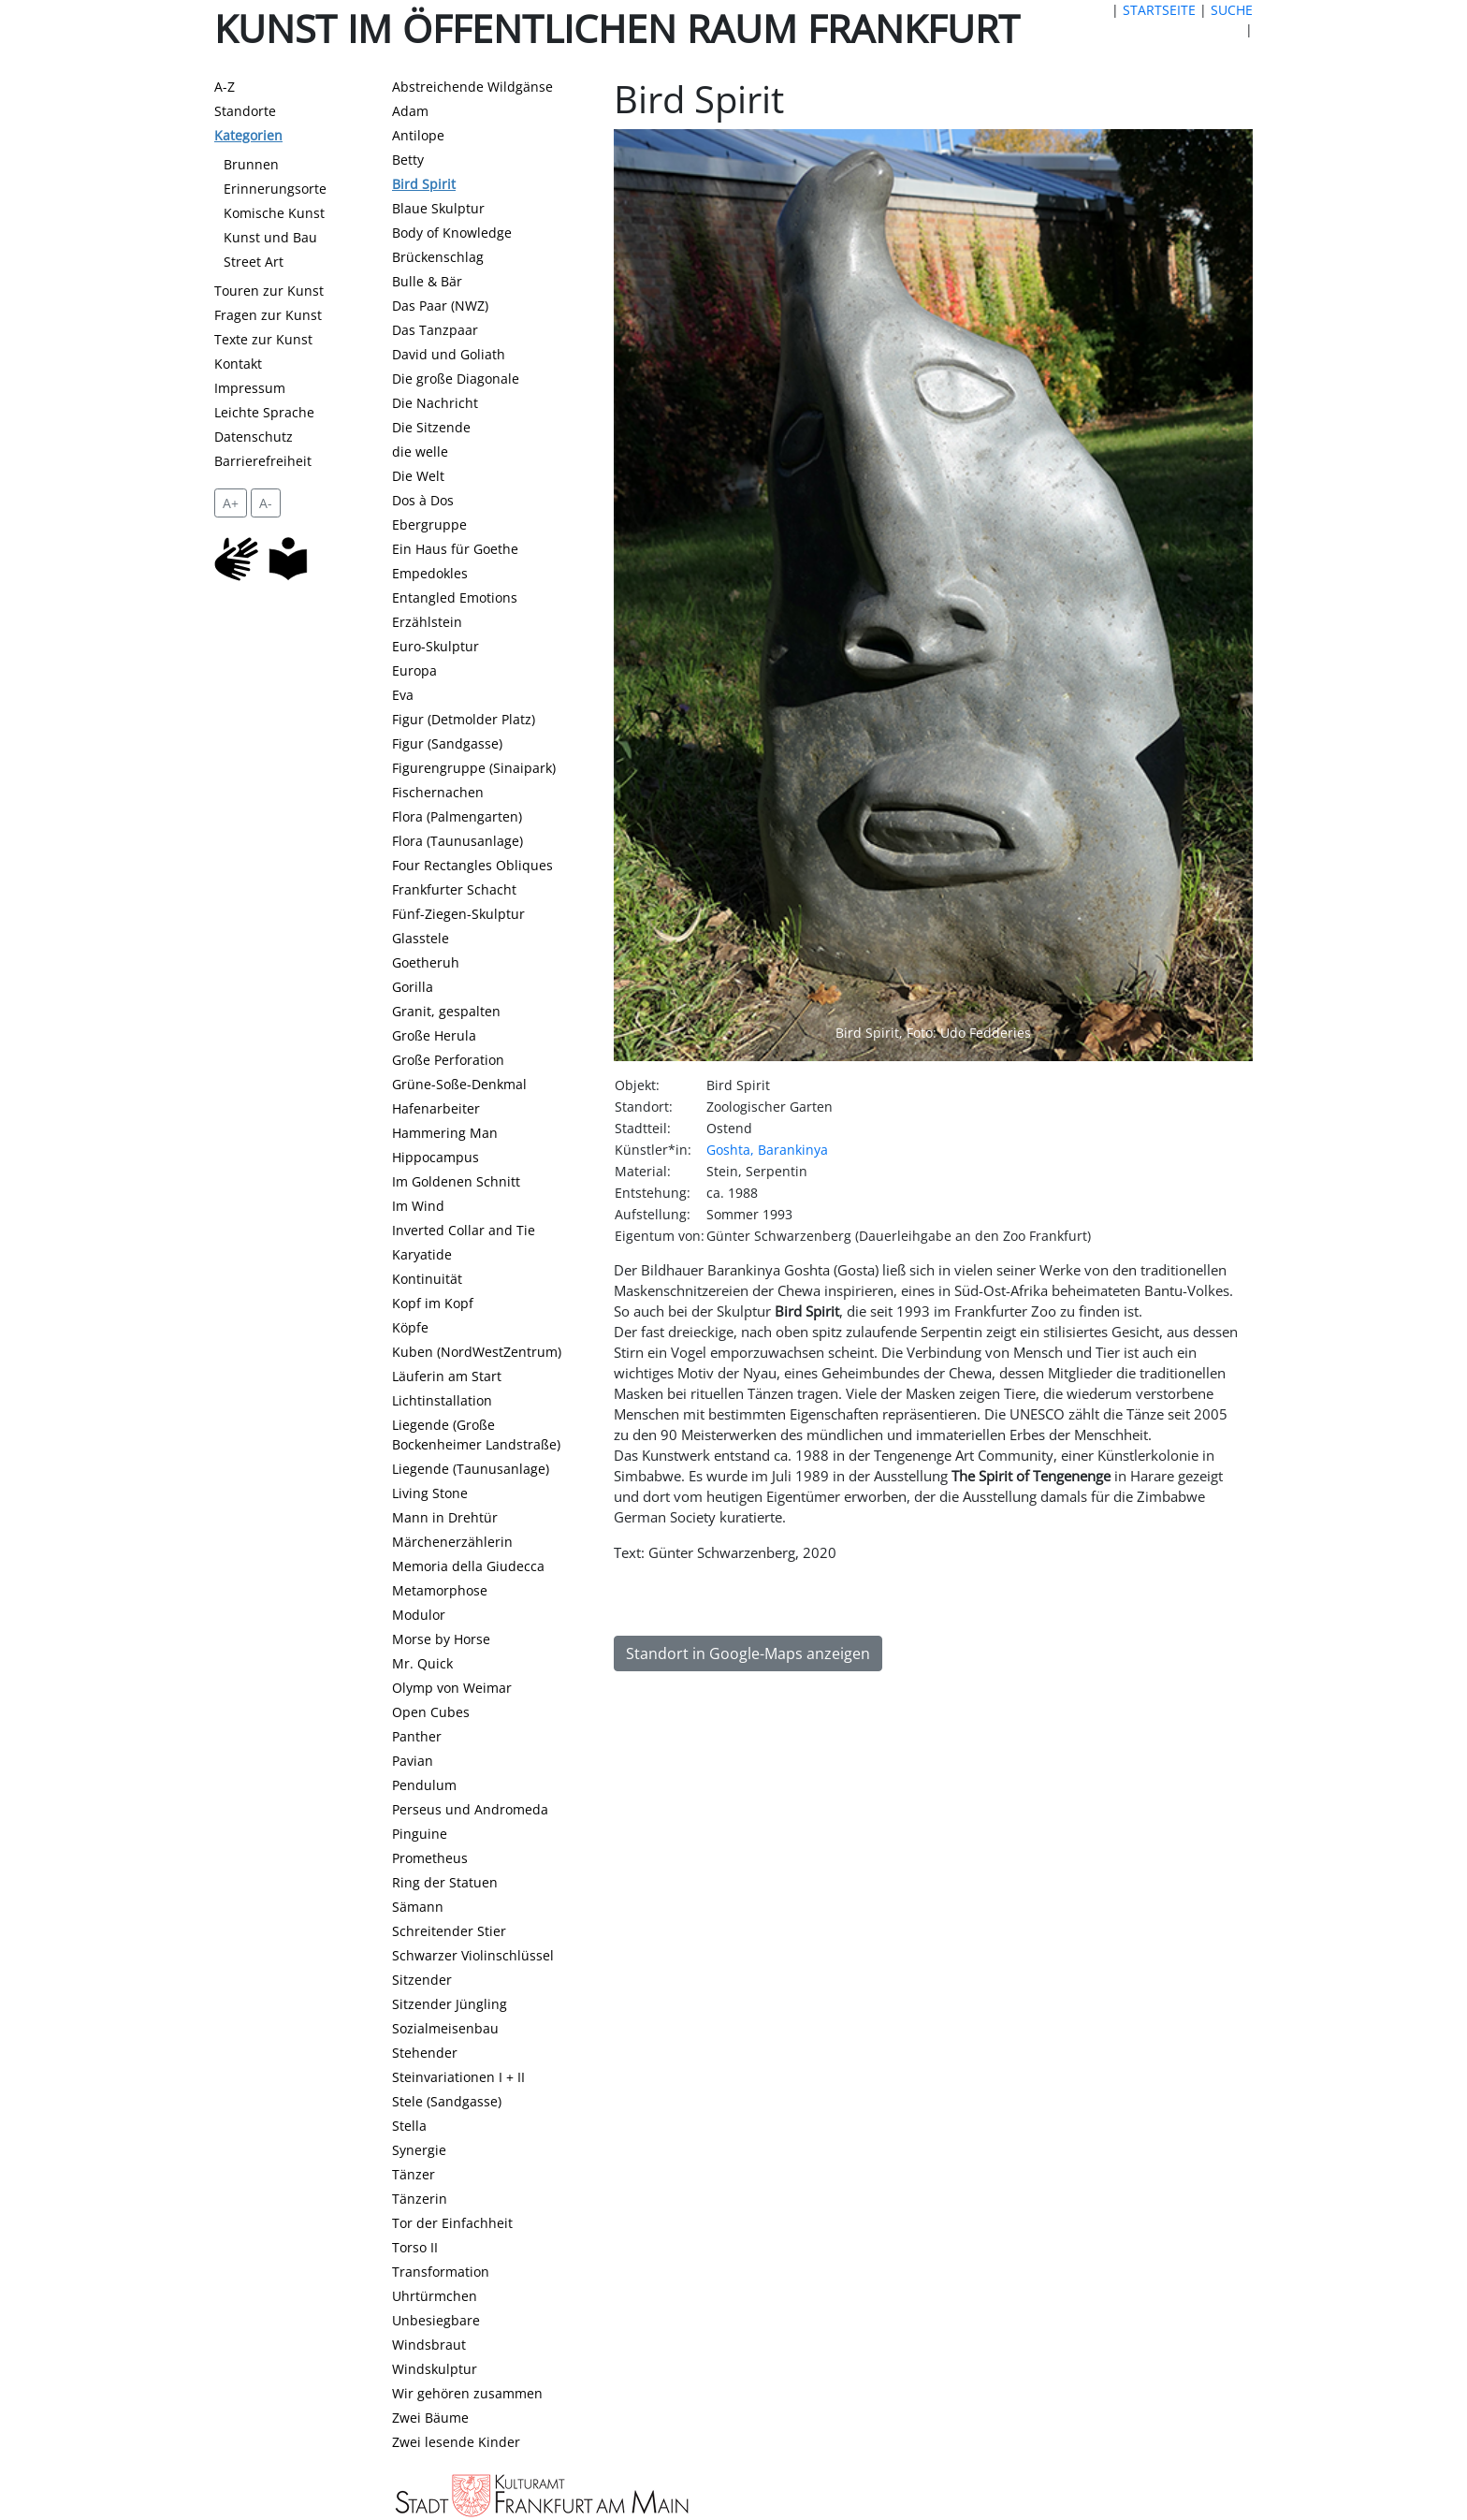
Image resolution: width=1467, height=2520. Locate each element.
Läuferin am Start (446, 1376)
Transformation (440, 2271)
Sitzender (422, 1979)
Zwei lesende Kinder (456, 2442)
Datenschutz (253, 436)
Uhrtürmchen (434, 2296)
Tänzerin (419, 2198)
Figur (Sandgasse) (447, 743)
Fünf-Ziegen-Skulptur (458, 914)
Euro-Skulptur (435, 646)
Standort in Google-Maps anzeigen (748, 1653)
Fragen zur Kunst (268, 315)
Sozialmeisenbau (445, 2028)
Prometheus (430, 1858)
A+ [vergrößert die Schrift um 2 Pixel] (231, 503)
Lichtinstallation (442, 1400)
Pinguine (419, 1834)
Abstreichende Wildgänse (472, 86)
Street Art (253, 261)
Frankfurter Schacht (454, 889)
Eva (403, 695)
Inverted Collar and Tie (463, 1230)
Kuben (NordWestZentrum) (476, 1352)
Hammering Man (445, 1133)
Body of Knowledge (452, 232)
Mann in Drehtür (445, 1517)
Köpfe (410, 1327)
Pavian (412, 1761)
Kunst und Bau (270, 237)
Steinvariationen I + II (458, 2077)
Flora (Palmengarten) (457, 816)
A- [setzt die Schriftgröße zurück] (265, 503)
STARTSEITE (1159, 10)
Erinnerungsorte (275, 188)
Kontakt (238, 363)
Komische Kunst (274, 213)
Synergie (419, 2150)
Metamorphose (439, 1590)
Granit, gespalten (446, 1011)
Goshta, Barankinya (767, 1149)
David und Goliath (448, 354)
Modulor (418, 1615)
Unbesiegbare (436, 2320)
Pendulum (424, 1785)
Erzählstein (427, 622)
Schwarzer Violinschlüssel (473, 1955)
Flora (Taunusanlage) (457, 841)
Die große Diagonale (455, 378)
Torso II (415, 2247)
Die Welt (418, 476)
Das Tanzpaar (435, 330)
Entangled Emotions (454, 597)
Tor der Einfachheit (452, 2223)
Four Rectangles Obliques (472, 865)
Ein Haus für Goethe (455, 549)
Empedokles (430, 573)
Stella (409, 2125)
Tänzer (413, 2174)
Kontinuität (427, 1279)
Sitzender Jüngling (449, 2004)
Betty (408, 159)
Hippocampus (435, 1157)
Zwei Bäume (430, 2417)
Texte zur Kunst (263, 339)
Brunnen (251, 164)
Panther (417, 1736)
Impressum (249, 388)
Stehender (425, 2052)
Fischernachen (438, 792)
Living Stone (430, 1493)
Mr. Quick (422, 1663)
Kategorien (248, 135)
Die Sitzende (431, 427)
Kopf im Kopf (432, 1303)
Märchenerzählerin (452, 1542)
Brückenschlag (438, 257)
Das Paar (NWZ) (440, 305)
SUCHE (1232, 10)
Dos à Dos (423, 500)
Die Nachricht (435, 403)
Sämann (417, 1906)
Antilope (418, 135)
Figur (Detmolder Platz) (463, 719)
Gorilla (412, 987)
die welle (420, 451)
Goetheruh (425, 962)
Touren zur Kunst (269, 290)
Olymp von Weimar (452, 1688)
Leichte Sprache (264, 412)
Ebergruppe (429, 524)
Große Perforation (448, 1060)
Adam (410, 111)
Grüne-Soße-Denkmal (459, 1084)
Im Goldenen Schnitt (456, 1181)
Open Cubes (431, 1712)
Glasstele (420, 938)
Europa (414, 670)
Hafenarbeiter (436, 1108)
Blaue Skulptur (438, 208)
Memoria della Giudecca (468, 1566)
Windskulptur (434, 2369)
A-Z (224, 86)
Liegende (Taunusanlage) (470, 1469)
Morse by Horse (441, 1639)
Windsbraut (429, 2344)
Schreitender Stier (449, 1931)
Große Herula (434, 1035)
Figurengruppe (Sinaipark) (474, 768)
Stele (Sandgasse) (446, 2101)
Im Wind (418, 1206)
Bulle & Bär (427, 281)
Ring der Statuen (445, 1882)
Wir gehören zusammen (467, 2393)
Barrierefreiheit (263, 461)
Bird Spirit (424, 184)
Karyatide (422, 1254)
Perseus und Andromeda (470, 1809)
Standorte (245, 111)
